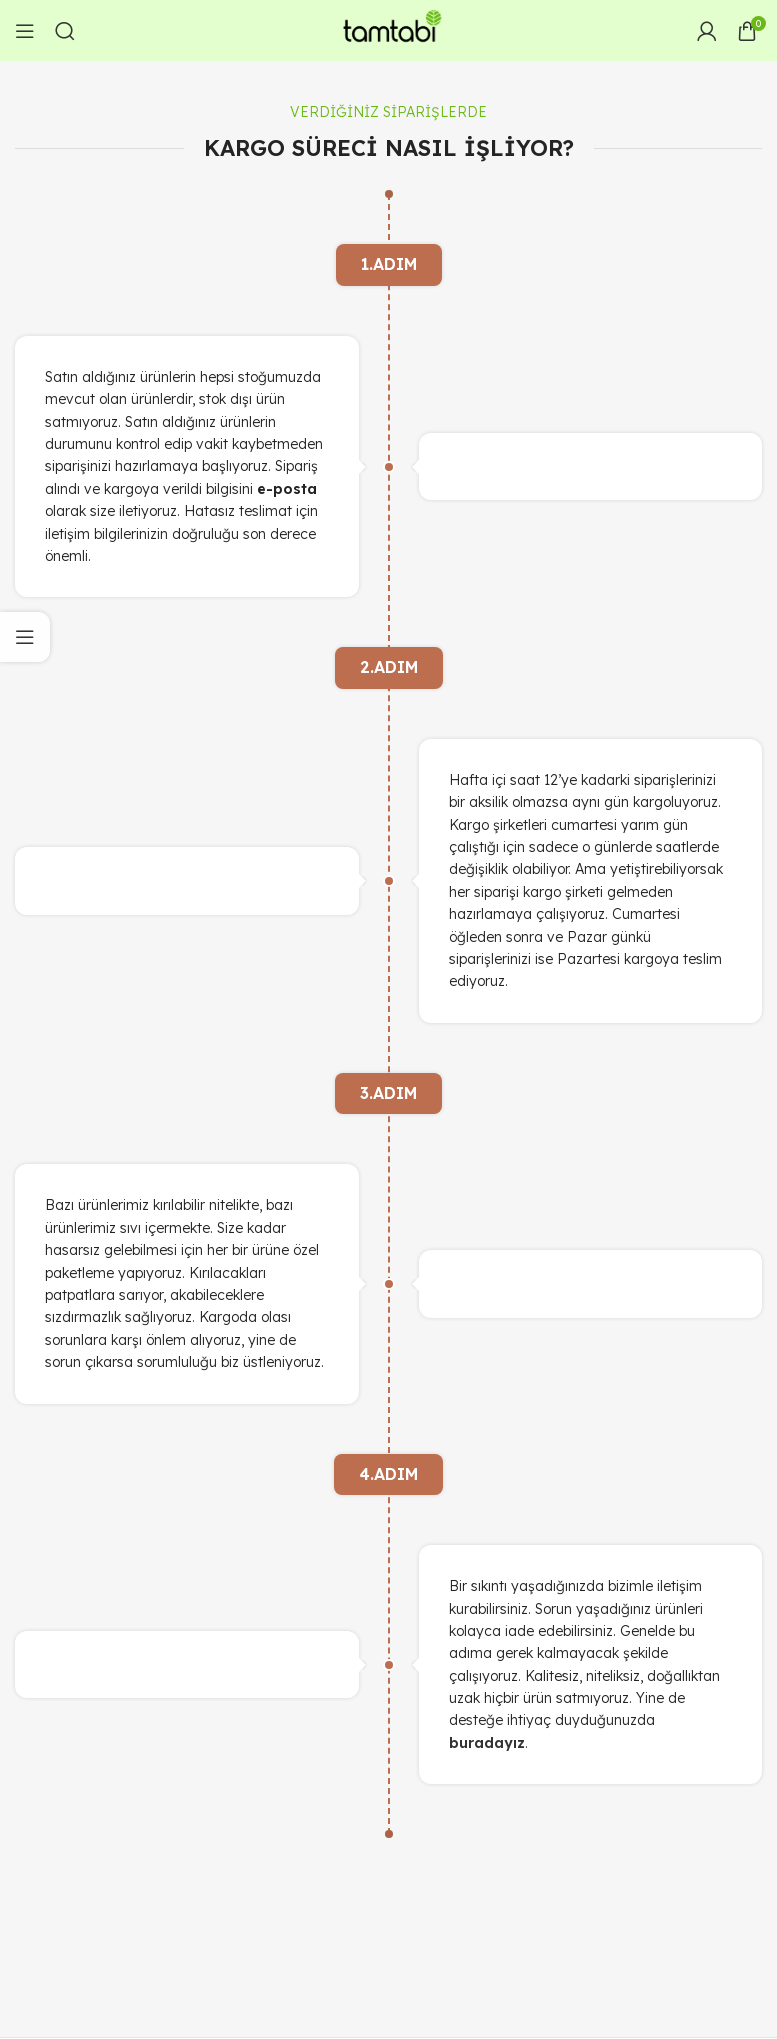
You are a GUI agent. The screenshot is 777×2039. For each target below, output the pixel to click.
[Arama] (65, 31)
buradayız (487, 1743)
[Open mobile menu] (25, 31)
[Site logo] (389, 29)
